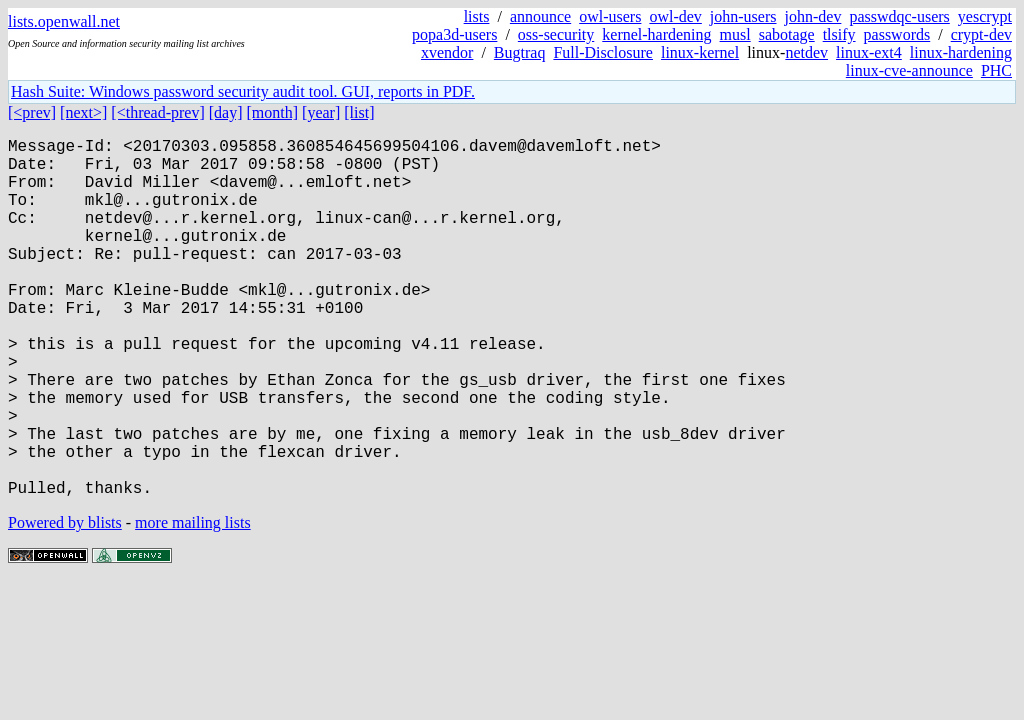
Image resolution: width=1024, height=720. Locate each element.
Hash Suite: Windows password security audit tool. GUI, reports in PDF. (243, 91)
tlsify (839, 34)
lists (477, 16)
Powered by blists (65, 602)
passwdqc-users (899, 16)
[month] (273, 112)
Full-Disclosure (603, 52)
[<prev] (32, 112)
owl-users (610, 16)
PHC (996, 70)
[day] (226, 112)
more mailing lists (193, 602)
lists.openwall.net (64, 21)
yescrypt (985, 16)
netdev (806, 52)
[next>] (83, 112)
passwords (897, 34)
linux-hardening (961, 52)
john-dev (813, 16)
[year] (321, 112)
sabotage (787, 34)
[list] (359, 112)
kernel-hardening (656, 34)
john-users (743, 16)
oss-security (556, 34)
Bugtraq (520, 52)
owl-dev (675, 16)
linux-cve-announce (909, 70)
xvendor (447, 52)
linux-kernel (700, 52)
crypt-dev (981, 34)
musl (735, 34)
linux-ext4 (869, 52)
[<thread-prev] (157, 112)
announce (540, 16)
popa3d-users (454, 34)
